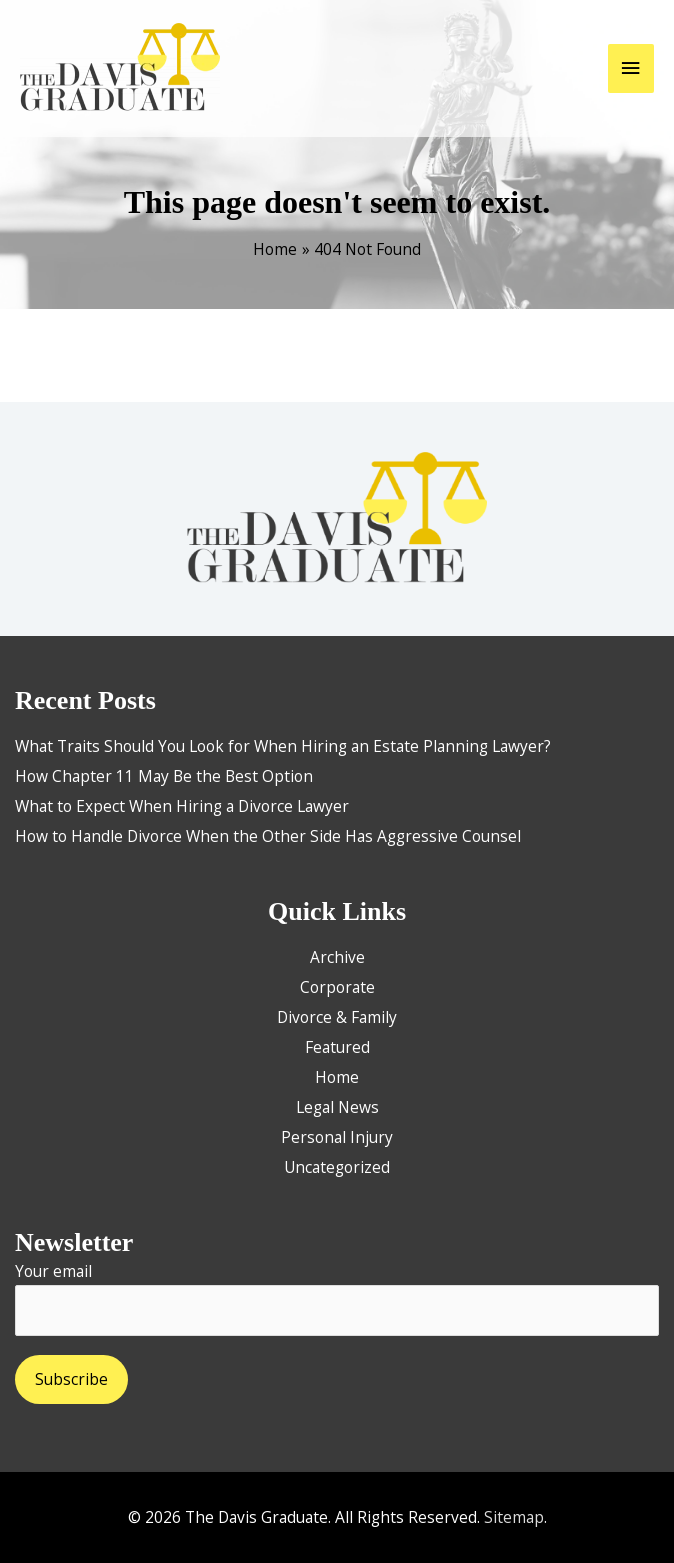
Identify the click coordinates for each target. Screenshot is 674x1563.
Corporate (337, 987)
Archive (337, 957)
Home (337, 1077)
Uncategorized (337, 1167)
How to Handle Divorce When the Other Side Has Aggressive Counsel (268, 836)
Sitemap (514, 1517)
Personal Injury (337, 1137)
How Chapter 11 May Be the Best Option (164, 776)
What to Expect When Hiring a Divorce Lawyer (182, 806)
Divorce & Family (337, 1017)
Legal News (337, 1107)
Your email (337, 1298)
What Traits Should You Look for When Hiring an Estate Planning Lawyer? (283, 746)
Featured (337, 1047)
